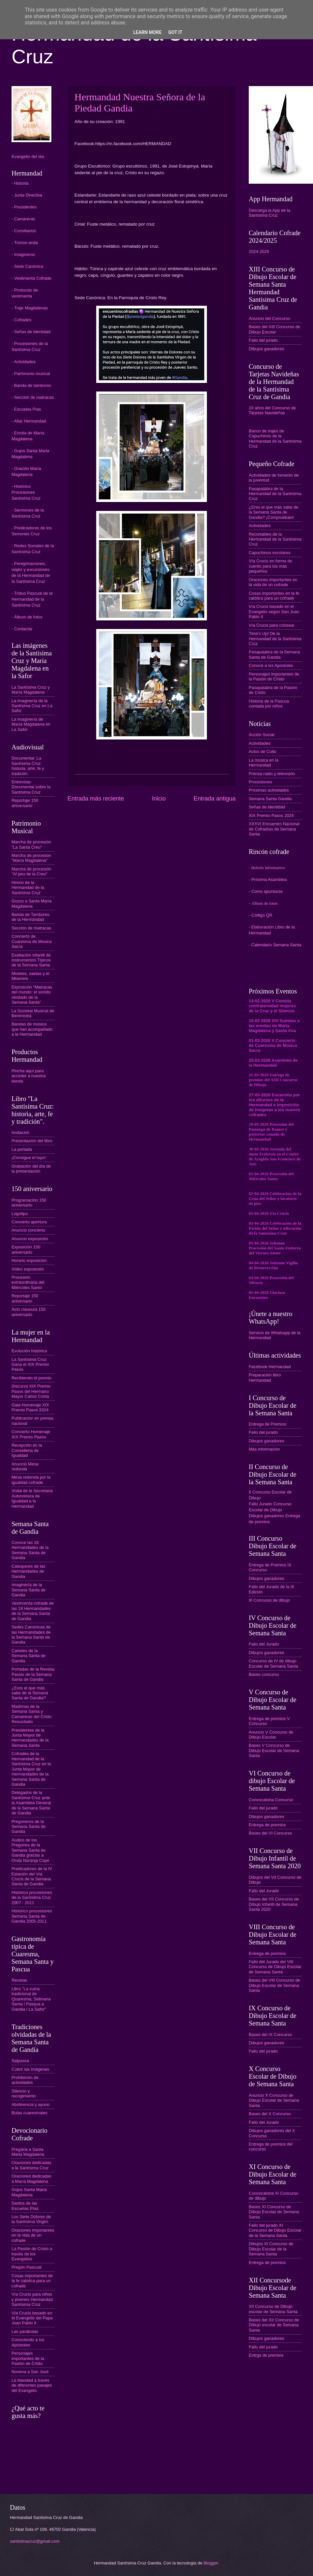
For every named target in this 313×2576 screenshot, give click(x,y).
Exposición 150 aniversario (26, 1249)
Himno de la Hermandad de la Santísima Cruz (28, 887)
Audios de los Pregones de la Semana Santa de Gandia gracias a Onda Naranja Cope (30, 1850)
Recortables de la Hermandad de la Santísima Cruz (275, 539)
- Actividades (24, 361)
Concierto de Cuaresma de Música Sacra (32, 941)
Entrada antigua (215, 798)
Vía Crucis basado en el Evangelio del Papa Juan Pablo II (32, 2318)
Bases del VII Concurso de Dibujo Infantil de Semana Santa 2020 (274, 1904)
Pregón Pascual (27, 2267)
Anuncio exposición (30, 1238)
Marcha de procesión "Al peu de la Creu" (31, 871)
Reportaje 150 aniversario (25, 803)
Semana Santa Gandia (270, 798)
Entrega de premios (267, 1824)
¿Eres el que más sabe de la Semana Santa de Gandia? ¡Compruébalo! (273, 512)
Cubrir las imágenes (30, 2069)
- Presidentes (24, 206)
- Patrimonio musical (31, 373)
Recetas (19, 1980)
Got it (175, 32)
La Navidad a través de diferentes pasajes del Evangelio (32, 2385)
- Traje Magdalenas (30, 307)
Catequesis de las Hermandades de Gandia (28, 1571)
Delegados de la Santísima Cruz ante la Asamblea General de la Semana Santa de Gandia (31, 1802)
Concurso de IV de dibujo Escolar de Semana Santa (273, 1663)
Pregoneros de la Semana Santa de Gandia (28, 1826)
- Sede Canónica (27, 266)
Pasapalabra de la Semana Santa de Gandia (274, 654)
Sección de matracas (31, 928)
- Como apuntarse (266, 891)
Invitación (20, 1132)
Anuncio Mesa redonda (25, 1466)
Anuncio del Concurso (269, 318)
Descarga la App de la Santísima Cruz (269, 213)
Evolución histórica (29, 1350)
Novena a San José (30, 2371)
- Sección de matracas (33, 397)
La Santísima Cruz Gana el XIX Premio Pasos (30, 1364)
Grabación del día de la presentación (31, 1169)
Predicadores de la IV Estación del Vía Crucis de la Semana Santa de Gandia (32, 1876)
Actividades (259, 525)
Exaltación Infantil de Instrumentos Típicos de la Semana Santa (31, 960)
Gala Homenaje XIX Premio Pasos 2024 (30, 1407)
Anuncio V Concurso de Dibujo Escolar (271, 1735)
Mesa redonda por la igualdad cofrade (31, 1480)
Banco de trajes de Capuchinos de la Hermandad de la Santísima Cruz (275, 438)
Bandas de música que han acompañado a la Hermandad (32, 1029)
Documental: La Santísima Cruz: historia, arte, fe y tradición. (28, 766)
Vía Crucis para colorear (272, 625)
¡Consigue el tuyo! (29, 1157)
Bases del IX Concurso (270, 2034)
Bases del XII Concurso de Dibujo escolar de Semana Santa (274, 2325)
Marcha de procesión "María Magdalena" (31, 858)
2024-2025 (259, 251)
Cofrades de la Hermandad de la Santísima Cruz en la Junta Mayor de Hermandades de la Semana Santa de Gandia (31, 1769)
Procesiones (260, 781)
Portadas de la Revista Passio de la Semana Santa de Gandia (33, 1674)
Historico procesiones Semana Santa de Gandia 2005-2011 (32, 1916)
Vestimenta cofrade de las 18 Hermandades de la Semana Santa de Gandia (33, 1611)
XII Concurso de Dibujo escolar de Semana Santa (273, 2309)
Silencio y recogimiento (24, 2093)
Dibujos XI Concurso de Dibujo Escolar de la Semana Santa (271, 2248)
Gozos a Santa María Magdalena (32, 903)
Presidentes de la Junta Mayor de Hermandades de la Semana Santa (30, 1738)
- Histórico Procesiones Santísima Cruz (26, 492)
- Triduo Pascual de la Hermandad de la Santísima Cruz (32, 599)
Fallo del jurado (263, 340)
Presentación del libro (32, 1140)
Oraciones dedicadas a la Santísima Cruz (31, 2165)
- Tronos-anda (25, 242)
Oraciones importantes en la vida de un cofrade (33, 2235)
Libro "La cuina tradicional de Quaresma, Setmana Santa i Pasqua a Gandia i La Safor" (31, 1999)
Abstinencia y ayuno (30, 2104)
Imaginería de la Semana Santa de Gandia (28, 1589)
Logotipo (20, 1213)
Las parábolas (25, 2331)
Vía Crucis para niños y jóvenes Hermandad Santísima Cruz (32, 2299)
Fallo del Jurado (264, 1644)
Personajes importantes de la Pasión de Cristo (28, 2358)
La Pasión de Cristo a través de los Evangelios (32, 2253)
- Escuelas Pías (26, 409)
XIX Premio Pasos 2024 (271, 815)
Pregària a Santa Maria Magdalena (28, 2152)
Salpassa (20, 2060)
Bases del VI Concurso (270, 1833)
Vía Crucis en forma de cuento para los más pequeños (270, 566)
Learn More (147, 32)
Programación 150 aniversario (29, 1203)
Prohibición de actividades (25, 2080)
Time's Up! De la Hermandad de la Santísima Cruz (275, 638)
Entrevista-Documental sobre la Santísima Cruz (31, 787)
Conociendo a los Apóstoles (28, 2342)
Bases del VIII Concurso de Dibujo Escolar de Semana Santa (274, 1985)
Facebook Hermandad (270, 1366)
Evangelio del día (28, 156)
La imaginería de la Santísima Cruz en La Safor (32, 705)
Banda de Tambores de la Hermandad (30, 917)
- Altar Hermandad (29, 421)
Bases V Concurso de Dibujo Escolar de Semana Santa (274, 1750)
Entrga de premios (266, 2355)
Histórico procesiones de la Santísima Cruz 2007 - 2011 (32, 1897)
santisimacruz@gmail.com (34, 2541)
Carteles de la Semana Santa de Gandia (28, 1655)
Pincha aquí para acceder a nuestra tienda (28, 1076)
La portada (22, 1149)
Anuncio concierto (28, 1230)
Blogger (211, 2562)
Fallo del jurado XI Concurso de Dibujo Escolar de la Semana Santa (275, 2230)
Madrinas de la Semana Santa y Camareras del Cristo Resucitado (32, 1714)
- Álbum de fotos (27, 616)
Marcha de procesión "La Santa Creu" (31, 844)
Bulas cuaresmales (29, 2112)
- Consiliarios (24, 230)
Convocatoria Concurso (271, 1799)
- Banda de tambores (31, 385)
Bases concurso (264, 1674)
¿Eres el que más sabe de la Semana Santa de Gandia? (30, 1693)
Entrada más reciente (96, 798)
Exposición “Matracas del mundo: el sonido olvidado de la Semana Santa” (32, 995)
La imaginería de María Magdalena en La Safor (31, 724)
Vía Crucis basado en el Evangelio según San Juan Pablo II (274, 611)
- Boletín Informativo (267, 867)
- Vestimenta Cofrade (31, 278)
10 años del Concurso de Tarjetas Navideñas (272, 410)
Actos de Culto (262, 751)
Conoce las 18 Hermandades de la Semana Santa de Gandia (30, 1550)
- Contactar (22, 628)
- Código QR (260, 915)
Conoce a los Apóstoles (271, 665)
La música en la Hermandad (263, 763)
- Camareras (23, 218)
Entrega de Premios (267, 1424)
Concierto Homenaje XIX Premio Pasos (31, 1434)
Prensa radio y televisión (272, 773)
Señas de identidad (267, 806)
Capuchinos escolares (270, 552)
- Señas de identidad (31, 331)
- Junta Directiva (27, 195)
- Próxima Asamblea (268, 879)
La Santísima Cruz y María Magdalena (31, 690)
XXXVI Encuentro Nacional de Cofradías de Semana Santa (274, 828)
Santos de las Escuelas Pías (25, 2206)
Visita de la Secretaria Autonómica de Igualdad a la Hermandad (32, 1498)
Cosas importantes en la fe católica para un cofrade (274, 596)
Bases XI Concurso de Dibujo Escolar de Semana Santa (274, 2211)
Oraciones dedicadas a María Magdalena (31, 2178)
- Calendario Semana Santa (275, 944)
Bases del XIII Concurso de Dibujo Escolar (274, 329)
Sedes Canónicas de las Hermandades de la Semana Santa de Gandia (31, 1634)
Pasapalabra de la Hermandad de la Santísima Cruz (275, 493)
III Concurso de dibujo (269, 1600)
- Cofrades (21, 319)
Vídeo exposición (28, 1269)
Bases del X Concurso (270, 2113)
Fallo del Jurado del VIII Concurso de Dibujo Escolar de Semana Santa (275, 1966)
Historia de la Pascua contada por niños (269, 703)
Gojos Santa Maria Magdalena (29, 2192)
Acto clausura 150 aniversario (28, 1312)
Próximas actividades (269, 790)
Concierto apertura (29, 1221)
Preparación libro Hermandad (265, 1377)
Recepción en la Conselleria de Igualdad (27, 1450)
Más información (264, 1449)
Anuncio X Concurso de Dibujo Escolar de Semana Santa (274, 2100)
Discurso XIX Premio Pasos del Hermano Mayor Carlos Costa (31, 1391)
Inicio (159, 798)
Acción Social (261, 734)
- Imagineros (23, 254)
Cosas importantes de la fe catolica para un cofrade (32, 2280)
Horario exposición (29, 1260)
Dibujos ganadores (266, 348)
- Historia (20, 183)
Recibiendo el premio (31, 1377)
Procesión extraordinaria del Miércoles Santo (28, 1282)
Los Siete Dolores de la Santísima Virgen (31, 2219)
